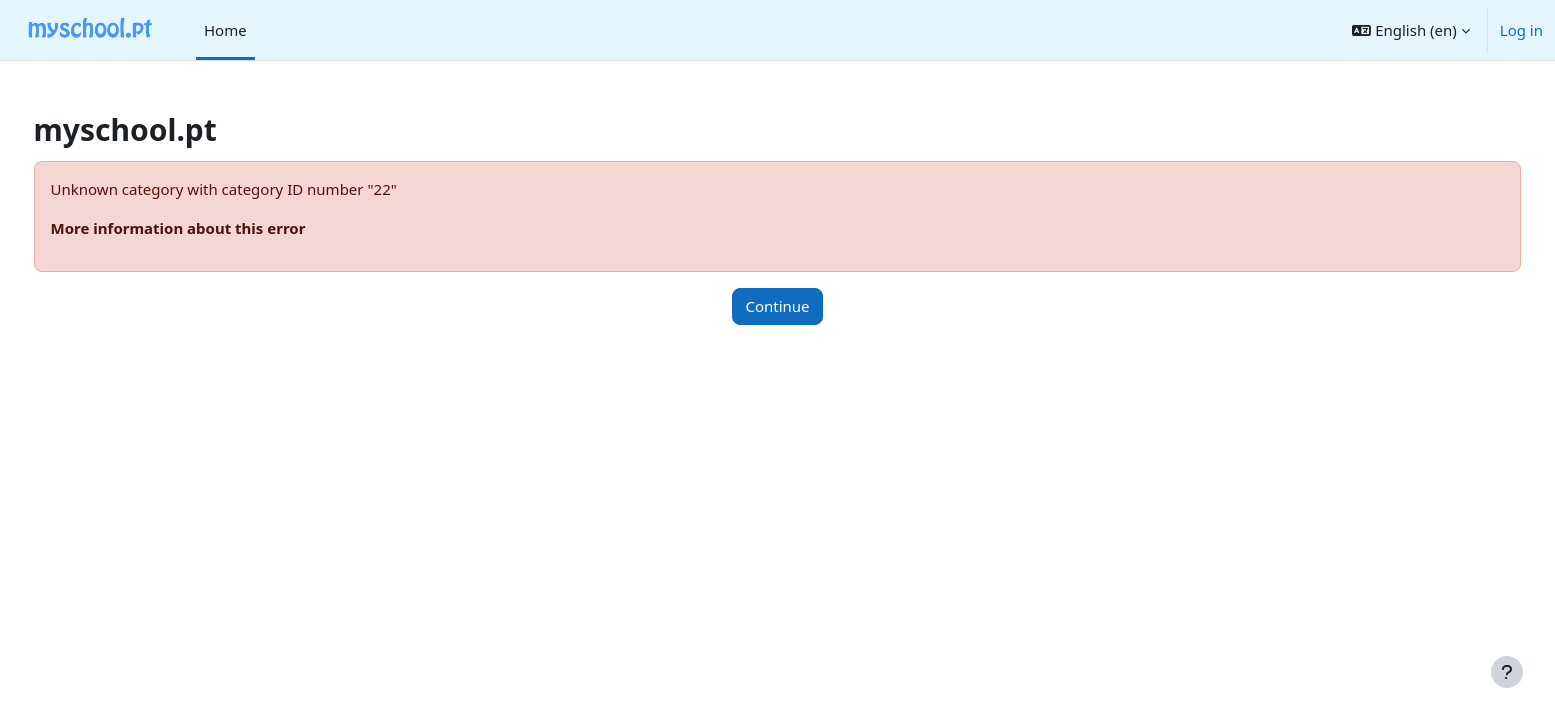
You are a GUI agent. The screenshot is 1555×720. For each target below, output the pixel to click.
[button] (1410, 30)
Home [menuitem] (225, 30)
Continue (777, 306)
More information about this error (215, 228)
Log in (1521, 30)
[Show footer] (1507, 672)
